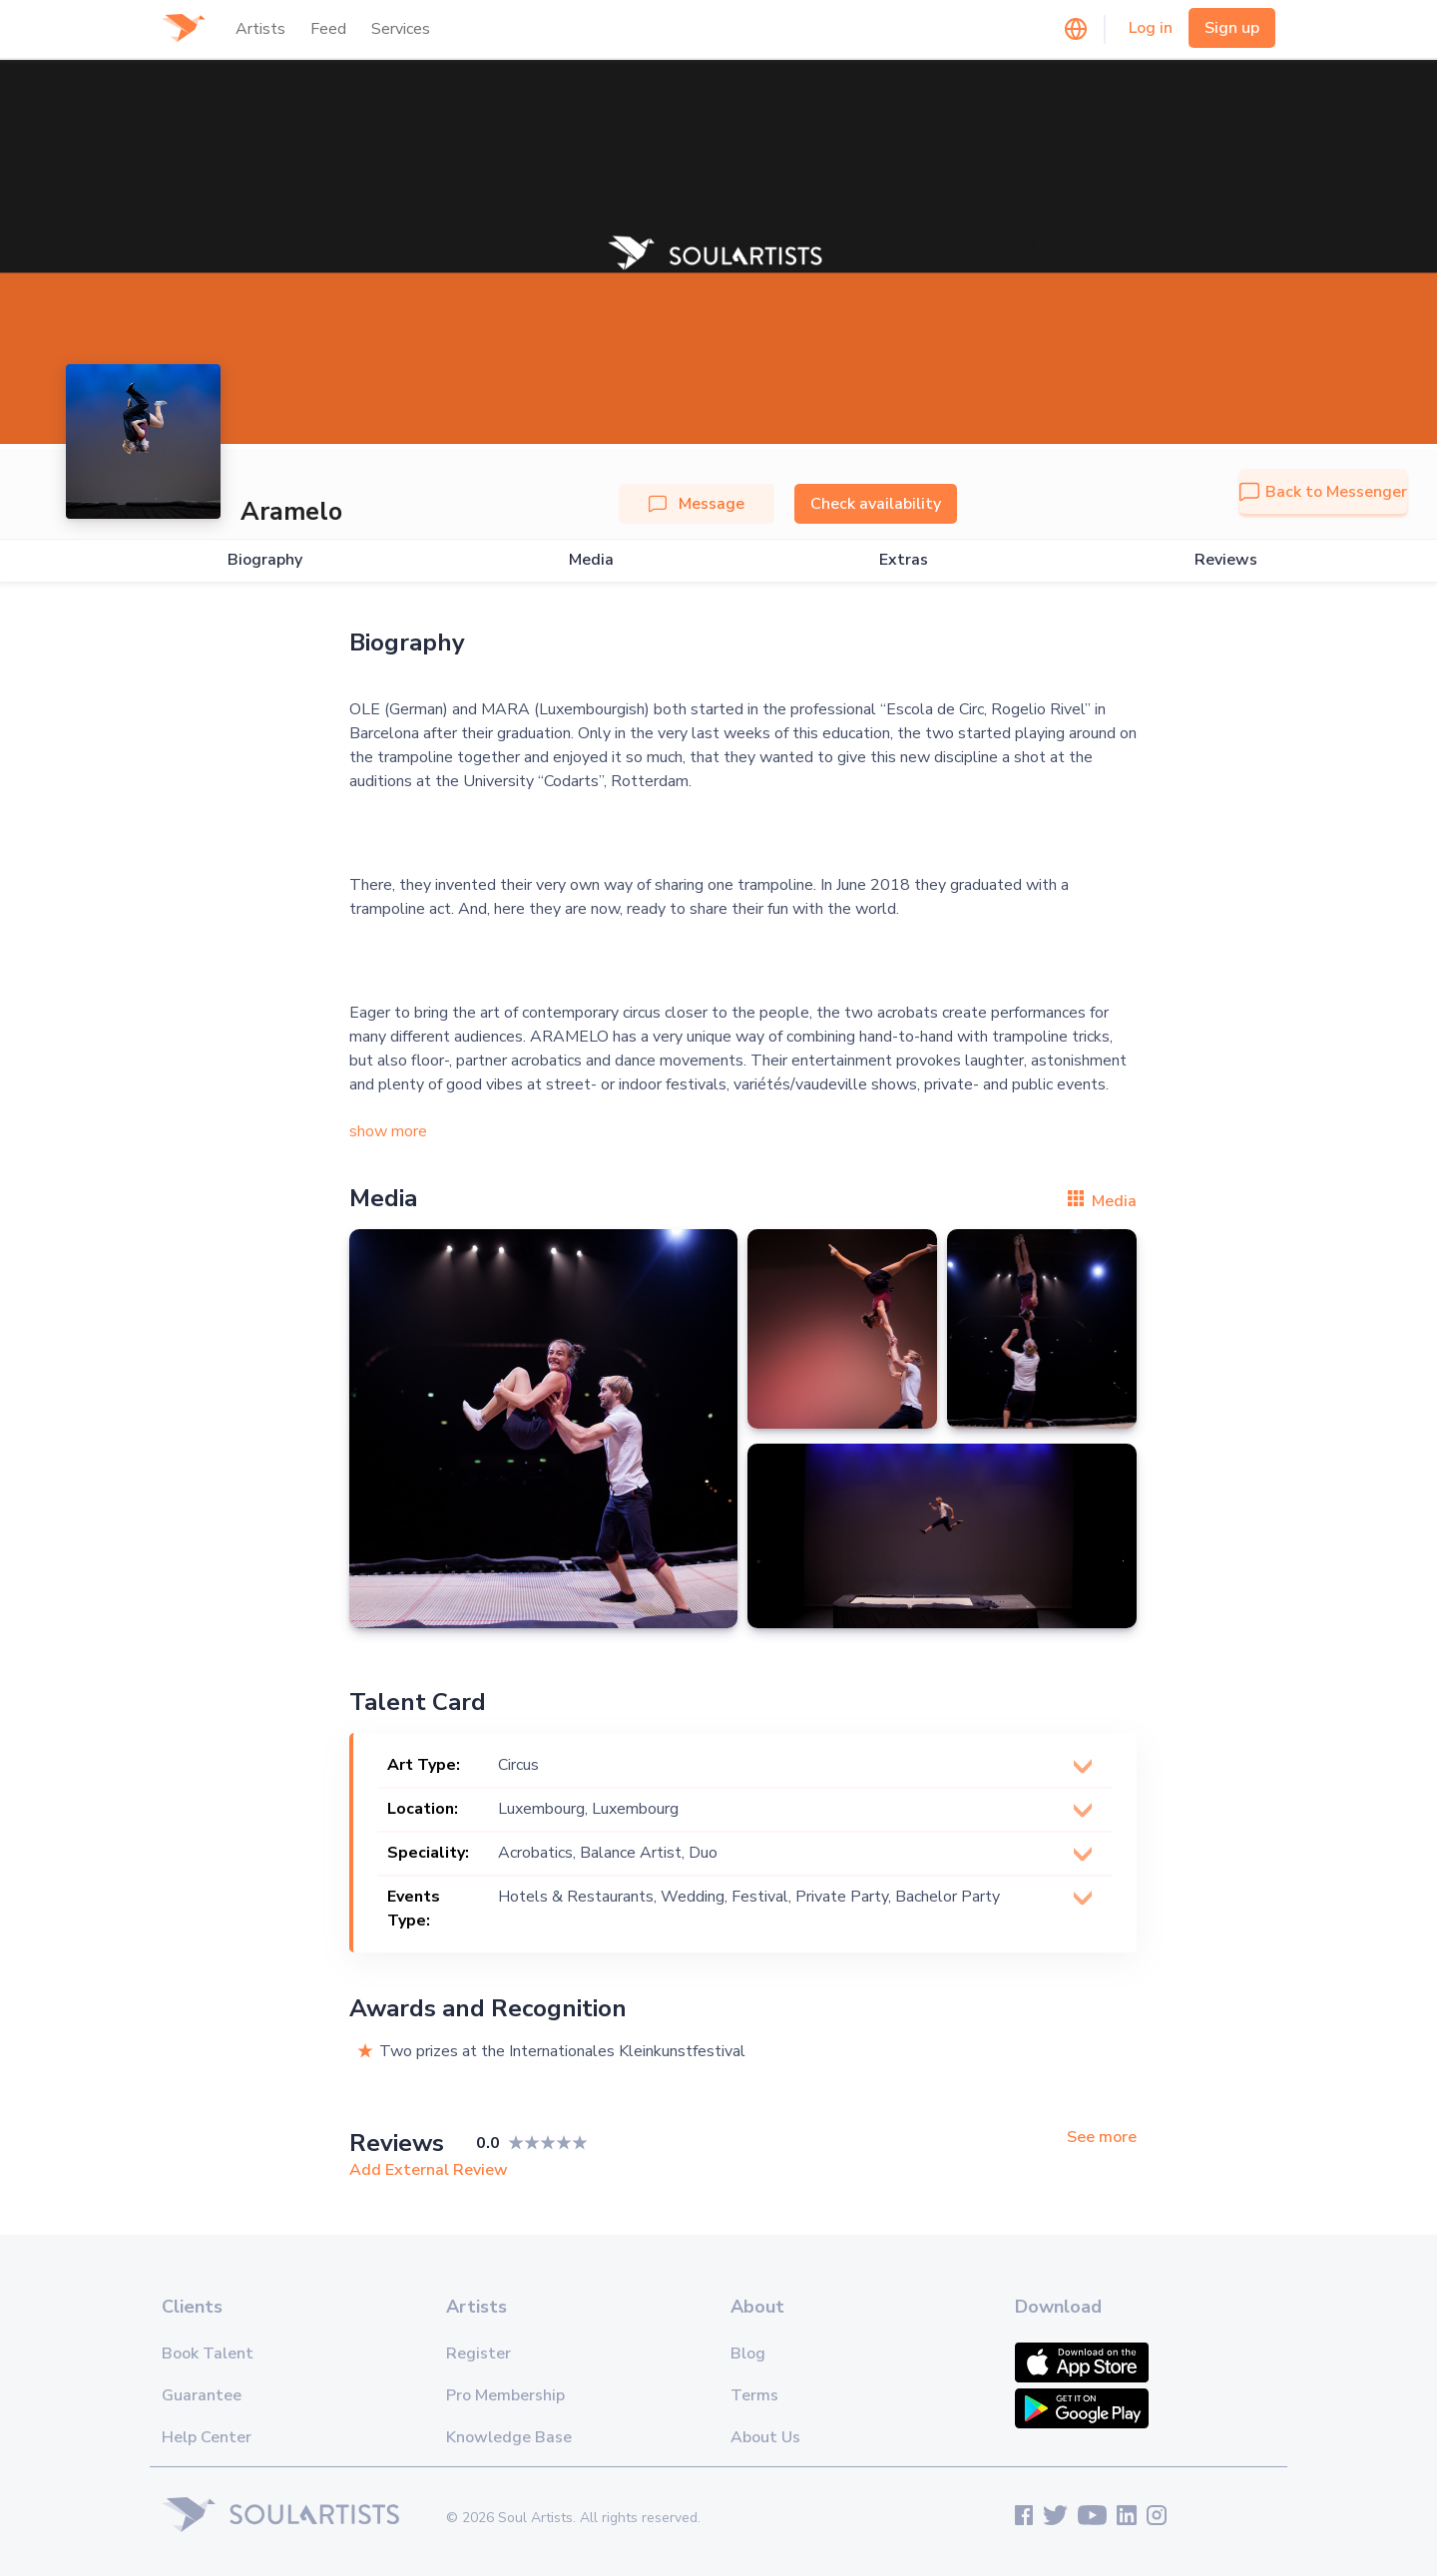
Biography (265, 560)
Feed (328, 29)
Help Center (206, 2437)
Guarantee (201, 2395)
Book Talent (207, 2353)
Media (591, 560)
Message (696, 504)
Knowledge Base (509, 2437)
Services (400, 29)
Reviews (1226, 560)
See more (1102, 2137)
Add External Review (428, 2170)
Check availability (875, 504)
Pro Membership (505, 2395)
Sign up (1231, 28)
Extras (903, 560)
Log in (1151, 28)
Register (478, 2353)
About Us (765, 2437)
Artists (260, 29)
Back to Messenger (1323, 492)
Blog (747, 2353)
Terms (754, 2395)
